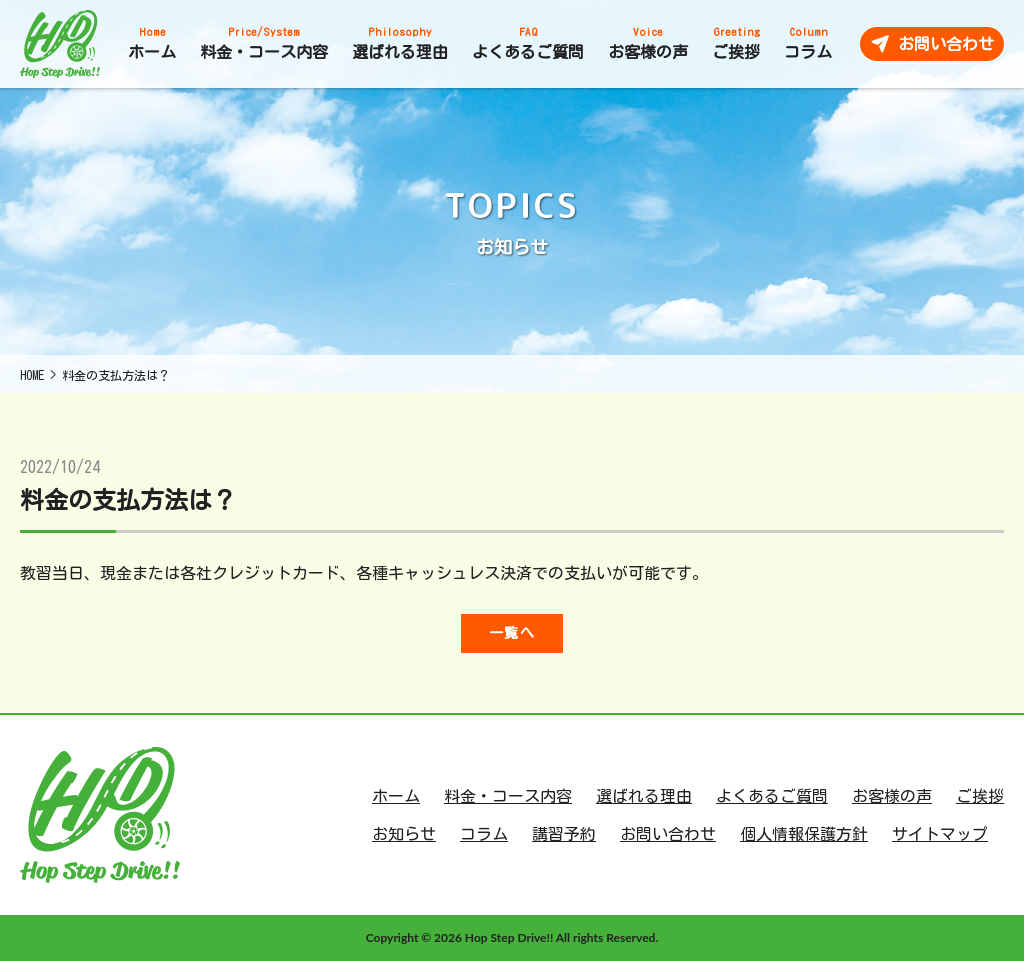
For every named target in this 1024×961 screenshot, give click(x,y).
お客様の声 (892, 796)
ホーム (396, 796)
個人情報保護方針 (804, 834)
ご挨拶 (980, 796)
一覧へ (511, 633)
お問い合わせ (668, 834)
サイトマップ (940, 834)
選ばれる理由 (644, 796)
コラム (484, 834)
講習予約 (564, 834)
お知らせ (404, 834)
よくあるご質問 (772, 796)
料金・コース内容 (508, 796)
